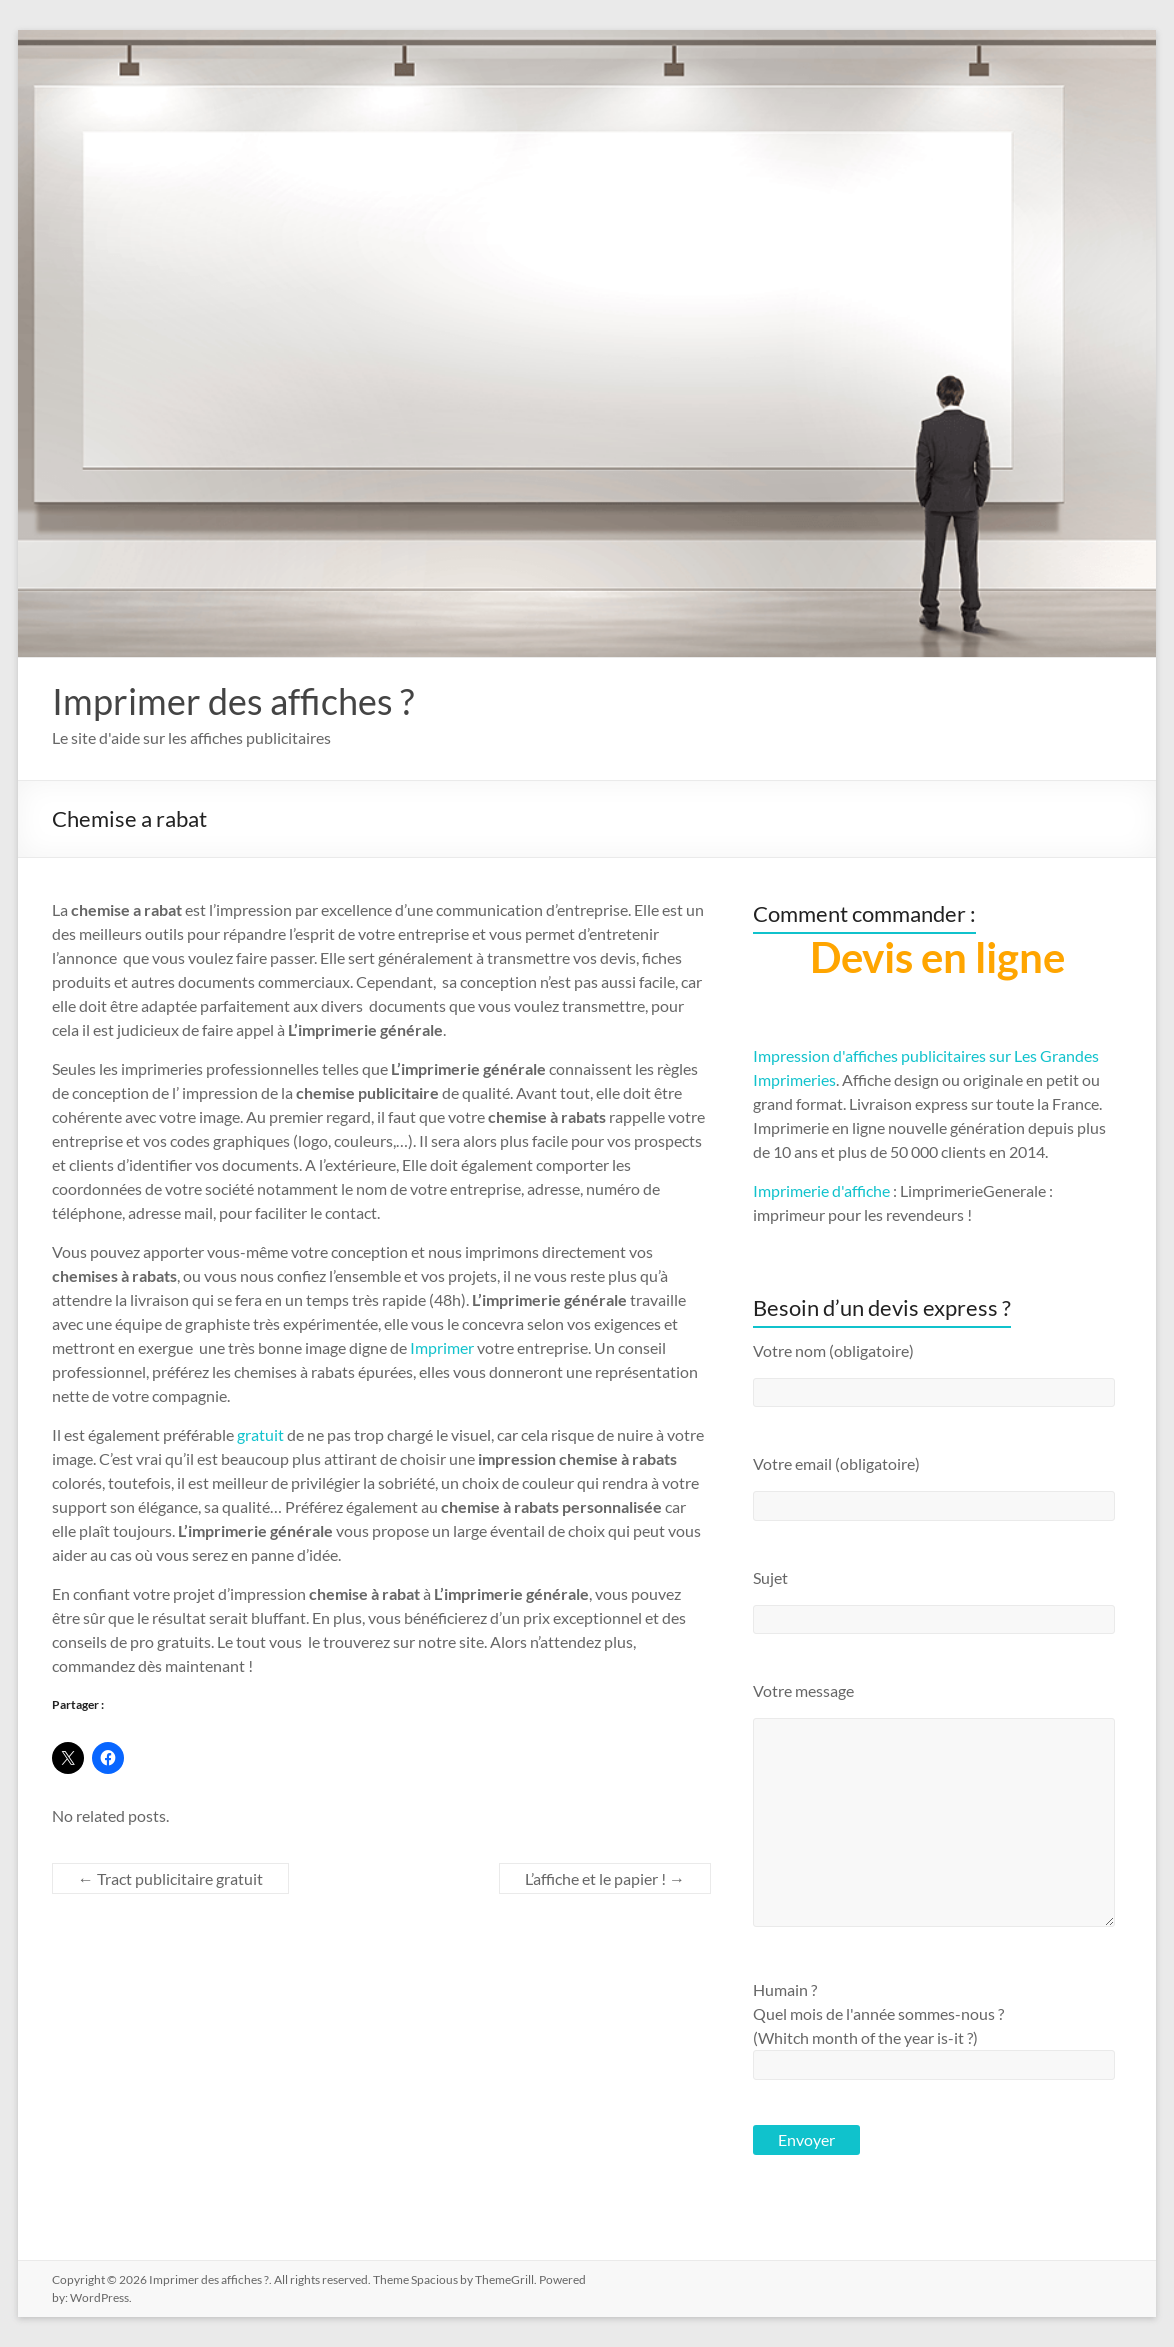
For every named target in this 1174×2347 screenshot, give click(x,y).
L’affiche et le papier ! (605, 1878)
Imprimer (442, 1347)
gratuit (260, 1434)
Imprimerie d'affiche (821, 1190)
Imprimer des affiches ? (233, 701)
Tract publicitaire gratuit (170, 1878)
